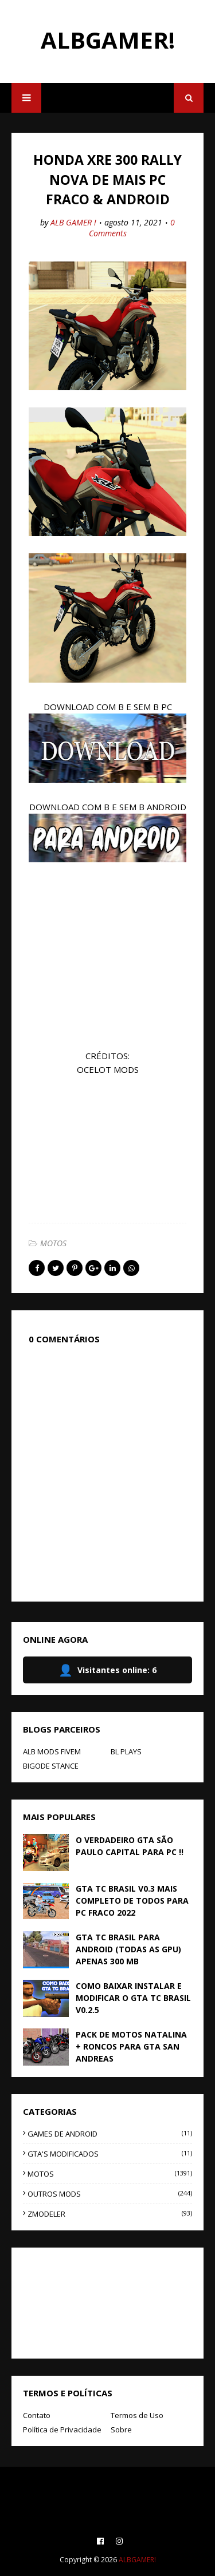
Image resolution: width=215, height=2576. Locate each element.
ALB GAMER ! (73, 222)
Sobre (121, 2429)
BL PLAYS (126, 1751)
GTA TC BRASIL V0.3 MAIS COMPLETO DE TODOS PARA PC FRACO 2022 (132, 1900)
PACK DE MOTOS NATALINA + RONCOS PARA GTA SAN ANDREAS (131, 2046)
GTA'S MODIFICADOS (110, 2154)
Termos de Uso (137, 2415)
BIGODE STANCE (51, 1766)
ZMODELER (110, 2214)
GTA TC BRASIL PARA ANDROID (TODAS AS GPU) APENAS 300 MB (128, 1949)
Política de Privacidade (62, 2429)
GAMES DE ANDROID (110, 2134)
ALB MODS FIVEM (52, 1751)
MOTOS (53, 1243)
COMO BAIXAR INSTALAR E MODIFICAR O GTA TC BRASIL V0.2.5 (133, 1997)
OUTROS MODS (110, 2194)
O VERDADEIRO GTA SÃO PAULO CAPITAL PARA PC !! (129, 1845)
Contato (36, 2415)
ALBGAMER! (108, 40)
